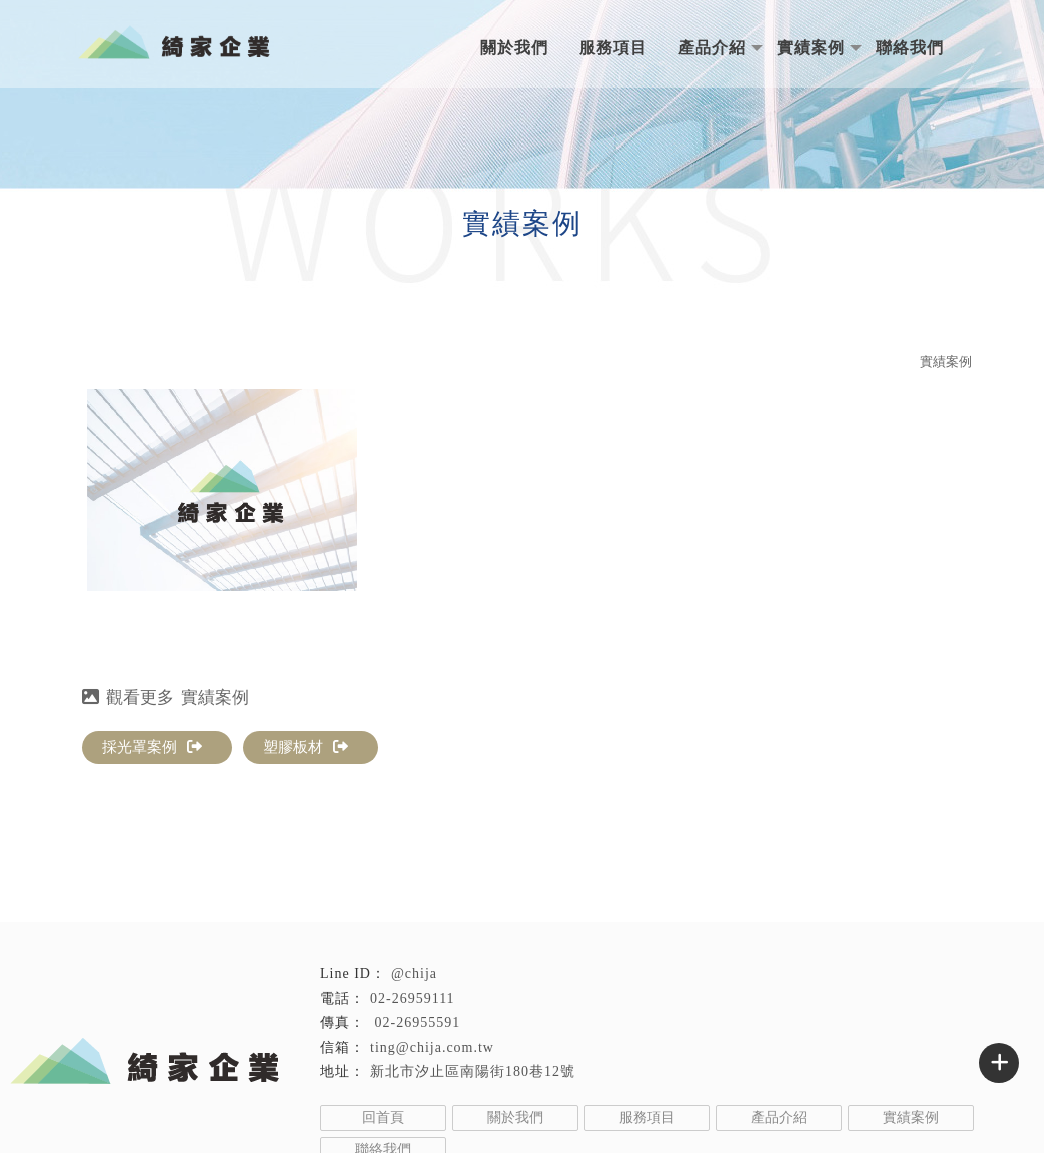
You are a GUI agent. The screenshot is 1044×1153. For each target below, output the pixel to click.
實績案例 (811, 47)
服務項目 (613, 47)
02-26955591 (415, 1022)
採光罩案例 (152, 747)
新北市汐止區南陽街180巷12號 (472, 1071)
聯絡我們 (910, 47)
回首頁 (383, 1117)
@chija (414, 973)
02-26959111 (412, 998)
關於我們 (514, 47)
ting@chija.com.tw (432, 1047)
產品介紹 (712, 47)
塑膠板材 (305, 747)
